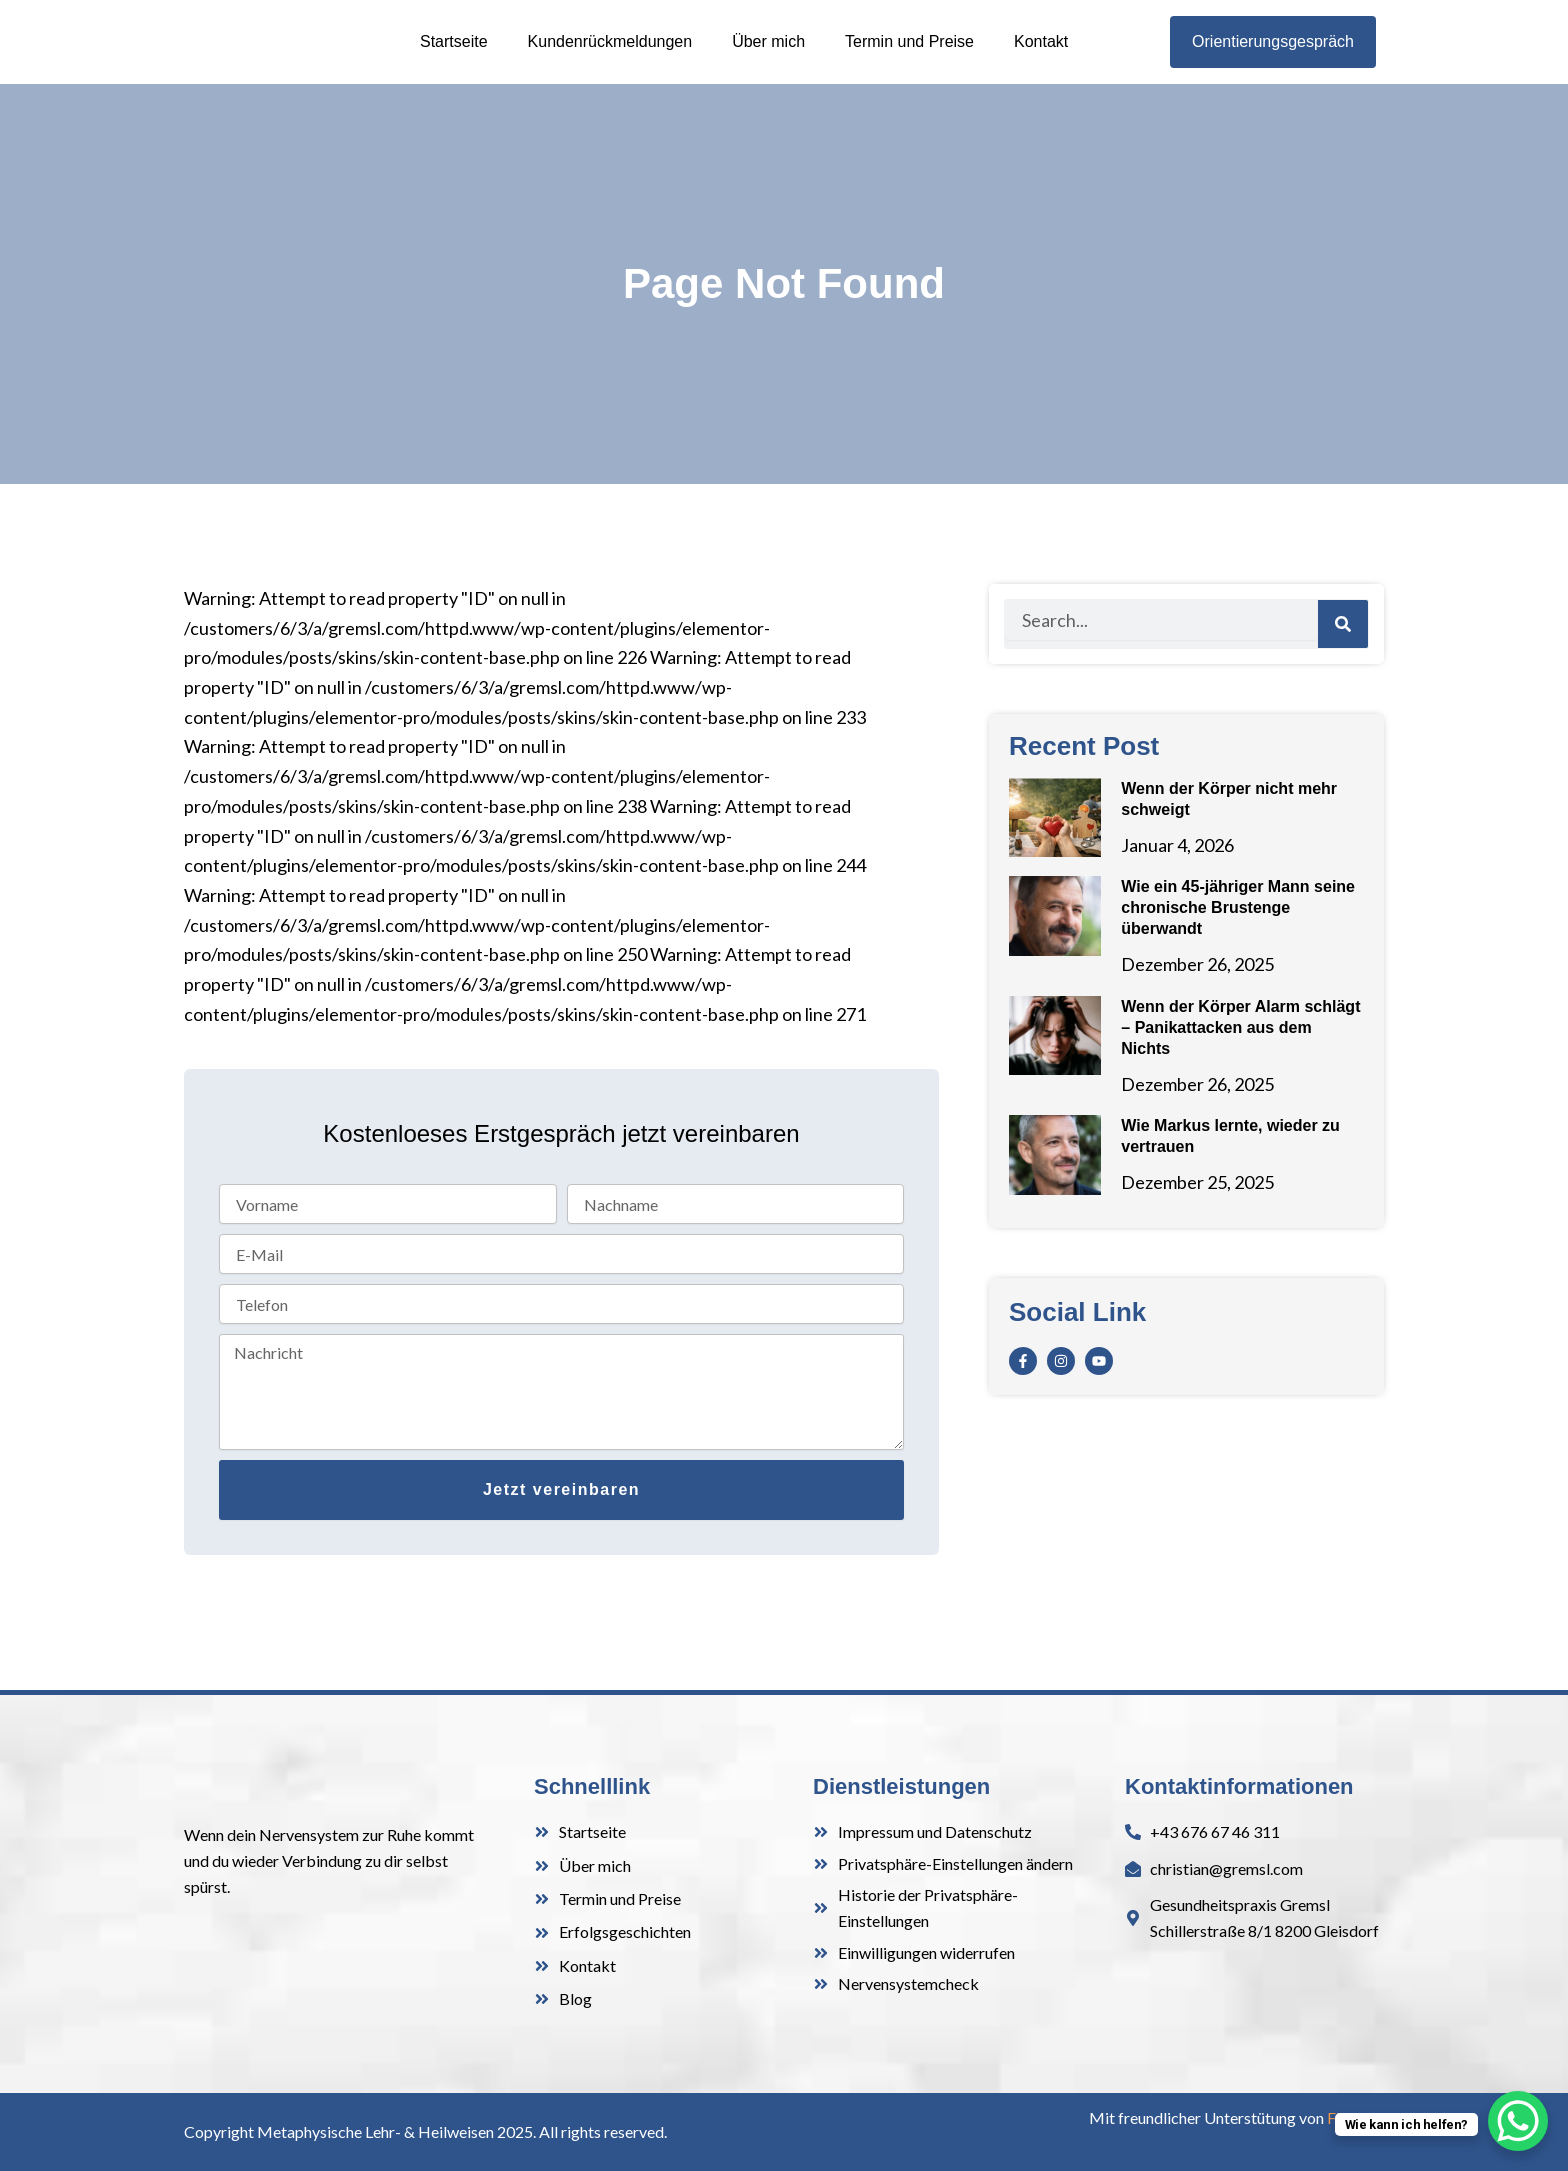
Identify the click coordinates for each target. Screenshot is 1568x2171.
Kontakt (1041, 58)
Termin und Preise (909, 58)
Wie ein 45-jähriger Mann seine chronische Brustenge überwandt (1238, 942)
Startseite (454, 58)
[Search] (1343, 659)
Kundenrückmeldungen (610, 58)
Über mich (768, 58)
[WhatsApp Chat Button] (1518, 2121)
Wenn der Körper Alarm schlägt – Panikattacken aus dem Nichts (1240, 1062)
